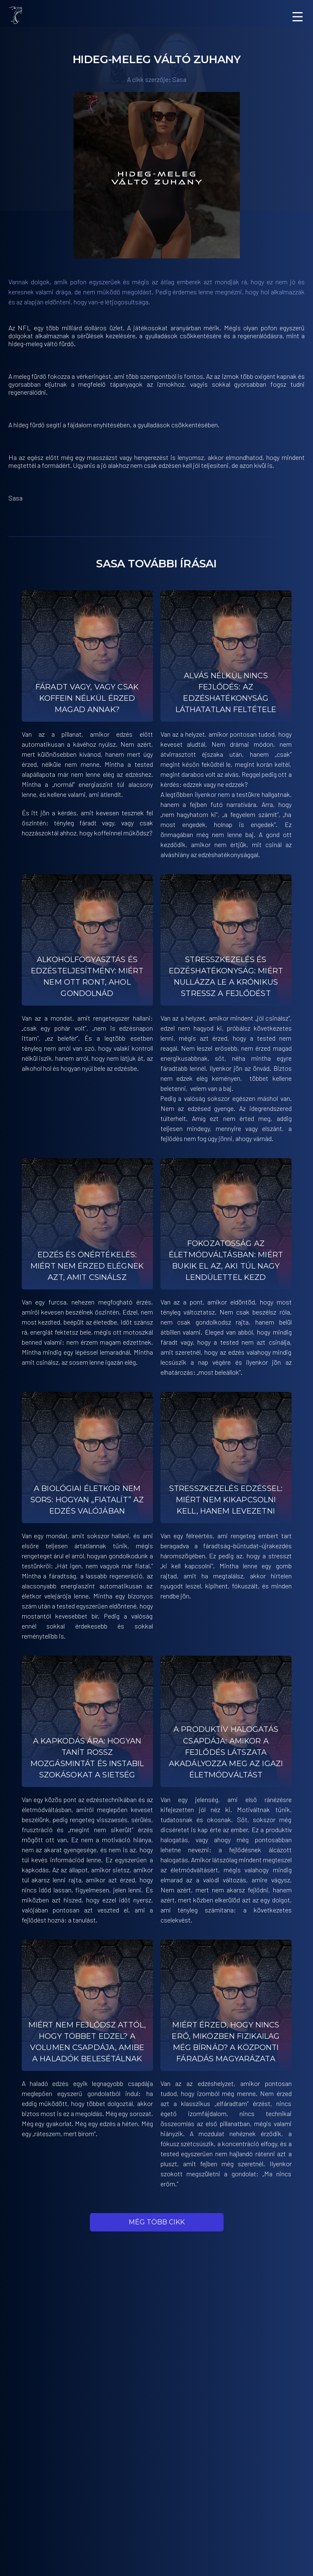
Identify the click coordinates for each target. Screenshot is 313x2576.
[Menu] (297, 17)
